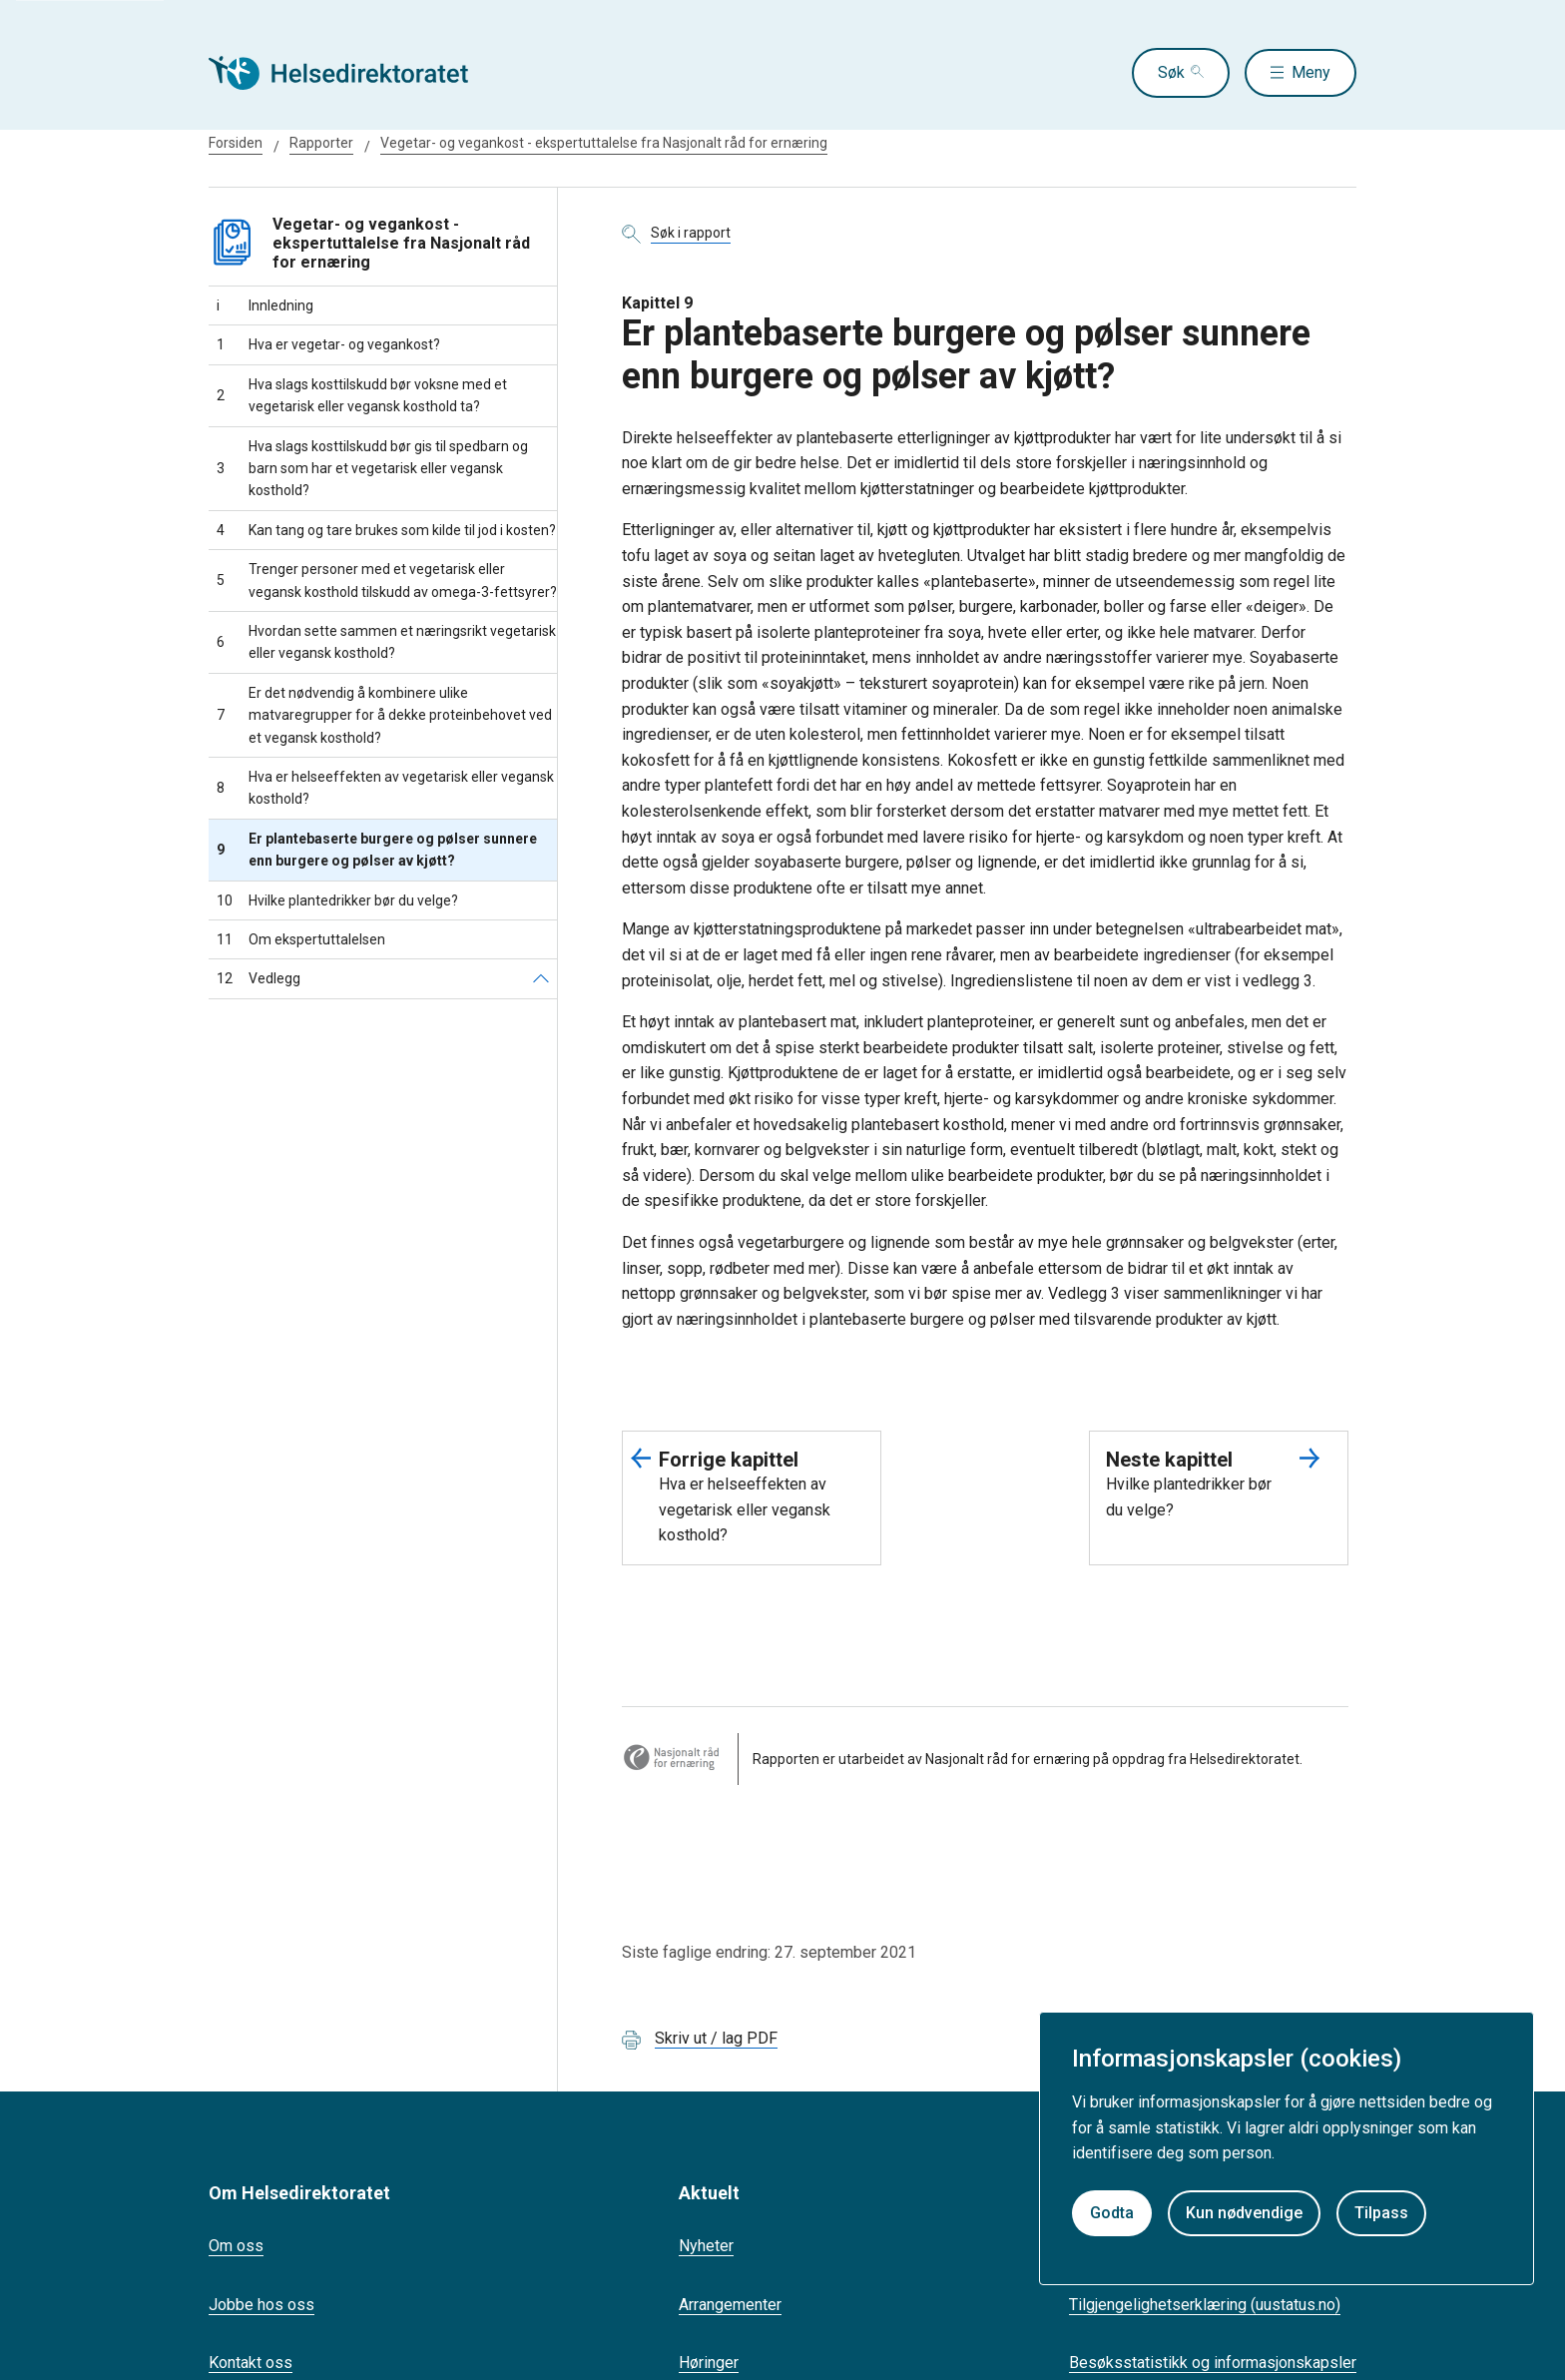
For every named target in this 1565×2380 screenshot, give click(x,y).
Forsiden (235, 143)
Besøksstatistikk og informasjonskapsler (1212, 2362)
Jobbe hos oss (261, 2304)
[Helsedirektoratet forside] (352, 73)
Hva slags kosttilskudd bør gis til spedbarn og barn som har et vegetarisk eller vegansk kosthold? (372, 468)
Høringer (709, 2362)
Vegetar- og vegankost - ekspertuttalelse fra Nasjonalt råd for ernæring (603, 143)
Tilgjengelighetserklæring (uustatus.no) (1204, 2304)
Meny (1311, 72)
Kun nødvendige (1244, 2212)
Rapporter (321, 143)
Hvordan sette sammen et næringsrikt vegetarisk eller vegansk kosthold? (386, 642)
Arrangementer (730, 2304)
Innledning (265, 305)
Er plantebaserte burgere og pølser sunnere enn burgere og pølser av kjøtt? (377, 850)
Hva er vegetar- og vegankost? (328, 344)
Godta (1112, 2212)
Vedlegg (258, 978)
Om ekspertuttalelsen (301, 939)
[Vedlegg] (541, 978)
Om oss (236, 2245)
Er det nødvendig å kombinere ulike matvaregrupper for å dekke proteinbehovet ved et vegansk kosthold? (384, 715)
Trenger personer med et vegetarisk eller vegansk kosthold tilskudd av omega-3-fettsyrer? (387, 580)
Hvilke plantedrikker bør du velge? (337, 900)
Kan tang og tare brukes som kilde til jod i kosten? (386, 530)
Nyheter (706, 2245)
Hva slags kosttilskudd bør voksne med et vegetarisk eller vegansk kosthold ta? (362, 395)
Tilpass (1381, 2212)
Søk (1160, 72)
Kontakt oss (250, 2362)
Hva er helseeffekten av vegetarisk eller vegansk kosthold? (385, 788)
